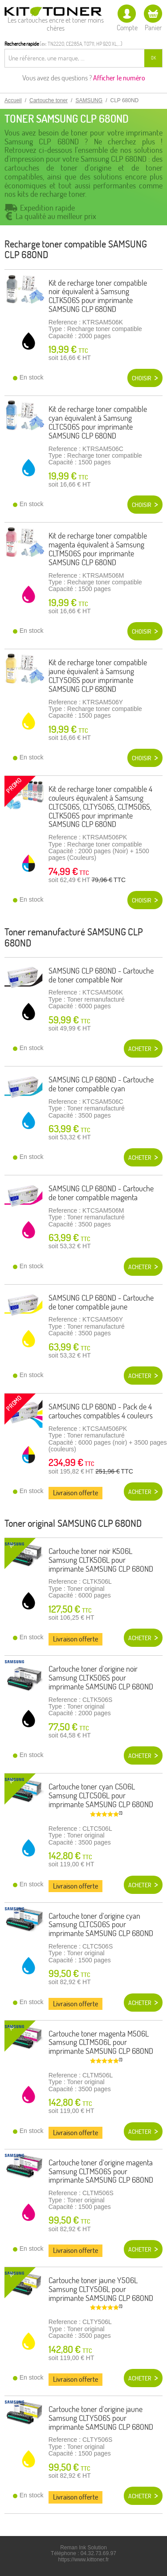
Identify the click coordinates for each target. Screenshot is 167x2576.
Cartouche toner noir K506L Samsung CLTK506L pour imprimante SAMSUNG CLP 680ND (101, 1560)
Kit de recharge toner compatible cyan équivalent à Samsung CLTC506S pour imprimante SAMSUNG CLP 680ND (98, 422)
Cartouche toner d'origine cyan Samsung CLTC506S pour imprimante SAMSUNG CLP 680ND (101, 1925)
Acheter (139, 1049)
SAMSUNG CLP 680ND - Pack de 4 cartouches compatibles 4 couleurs (101, 1411)
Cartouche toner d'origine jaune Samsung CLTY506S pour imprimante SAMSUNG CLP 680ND (101, 2418)
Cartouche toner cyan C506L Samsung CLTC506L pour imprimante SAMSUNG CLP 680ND (101, 1795)
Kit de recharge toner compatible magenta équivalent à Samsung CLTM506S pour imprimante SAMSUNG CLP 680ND (98, 549)
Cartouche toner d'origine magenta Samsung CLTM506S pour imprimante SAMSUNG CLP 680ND (101, 2171)
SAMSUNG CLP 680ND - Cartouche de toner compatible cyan (101, 1084)
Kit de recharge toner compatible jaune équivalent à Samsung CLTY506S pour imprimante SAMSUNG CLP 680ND (98, 675)
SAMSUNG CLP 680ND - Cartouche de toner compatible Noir (101, 975)
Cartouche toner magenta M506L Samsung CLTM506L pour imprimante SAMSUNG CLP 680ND (101, 2043)
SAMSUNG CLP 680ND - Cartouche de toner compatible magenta (101, 1192)
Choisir (141, 378)
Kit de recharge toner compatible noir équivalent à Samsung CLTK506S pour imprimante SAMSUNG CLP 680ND (98, 296)
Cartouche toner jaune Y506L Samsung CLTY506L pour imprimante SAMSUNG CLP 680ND (101, 2289)
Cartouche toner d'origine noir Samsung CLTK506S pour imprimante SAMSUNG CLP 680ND (101, 1678)
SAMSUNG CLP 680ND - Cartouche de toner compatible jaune (101, 1302)
